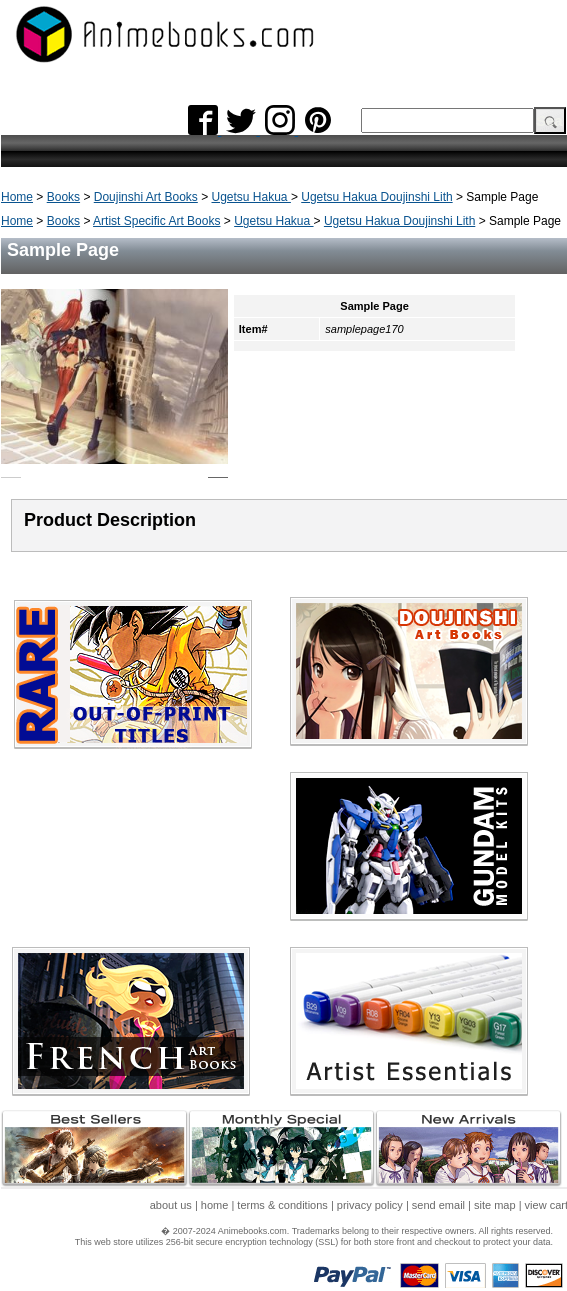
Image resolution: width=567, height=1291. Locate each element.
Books (63, 197)
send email (438, 1205)
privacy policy (370, 1205)
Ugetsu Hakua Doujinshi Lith (376, 197)
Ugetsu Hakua (251, 197)
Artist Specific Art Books (156, 221)
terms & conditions (282, 1205)
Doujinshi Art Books (146, 197)
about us (171, 1205)
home (215, 1205)
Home (17, 197)
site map (495, 1205)
